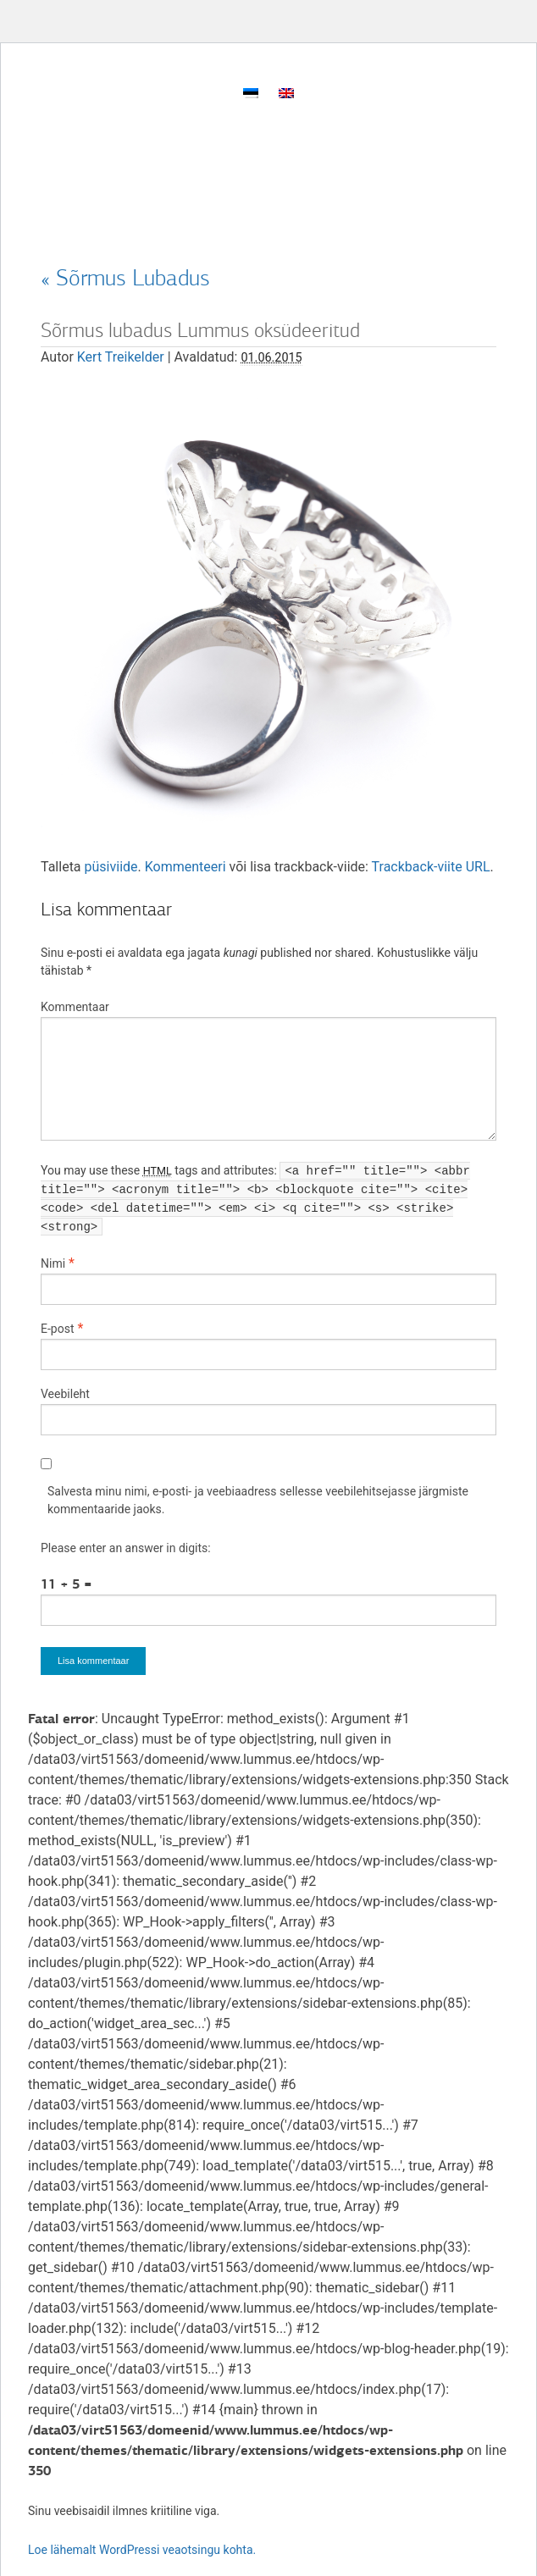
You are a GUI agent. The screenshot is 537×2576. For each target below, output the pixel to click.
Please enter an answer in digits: (126, 1548)
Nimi (53, 1263)
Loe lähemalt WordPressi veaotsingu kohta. (142, 2550)
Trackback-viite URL (431, 867)
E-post (57, 1328)
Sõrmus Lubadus (125, 277)
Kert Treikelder (120, 357)
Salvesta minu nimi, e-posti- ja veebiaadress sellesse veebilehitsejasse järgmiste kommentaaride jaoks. (257, 1500)
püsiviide (111, 867)
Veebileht (65, 1394)
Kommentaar (75, 1007)
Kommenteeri (185, 867)
